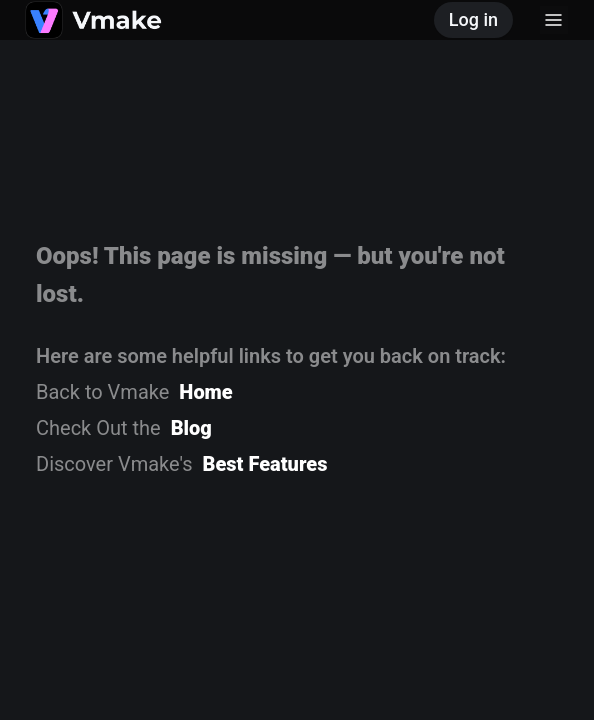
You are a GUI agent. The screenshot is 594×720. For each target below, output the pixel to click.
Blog (191, 428)
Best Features (265, 464)
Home (205, 392)
